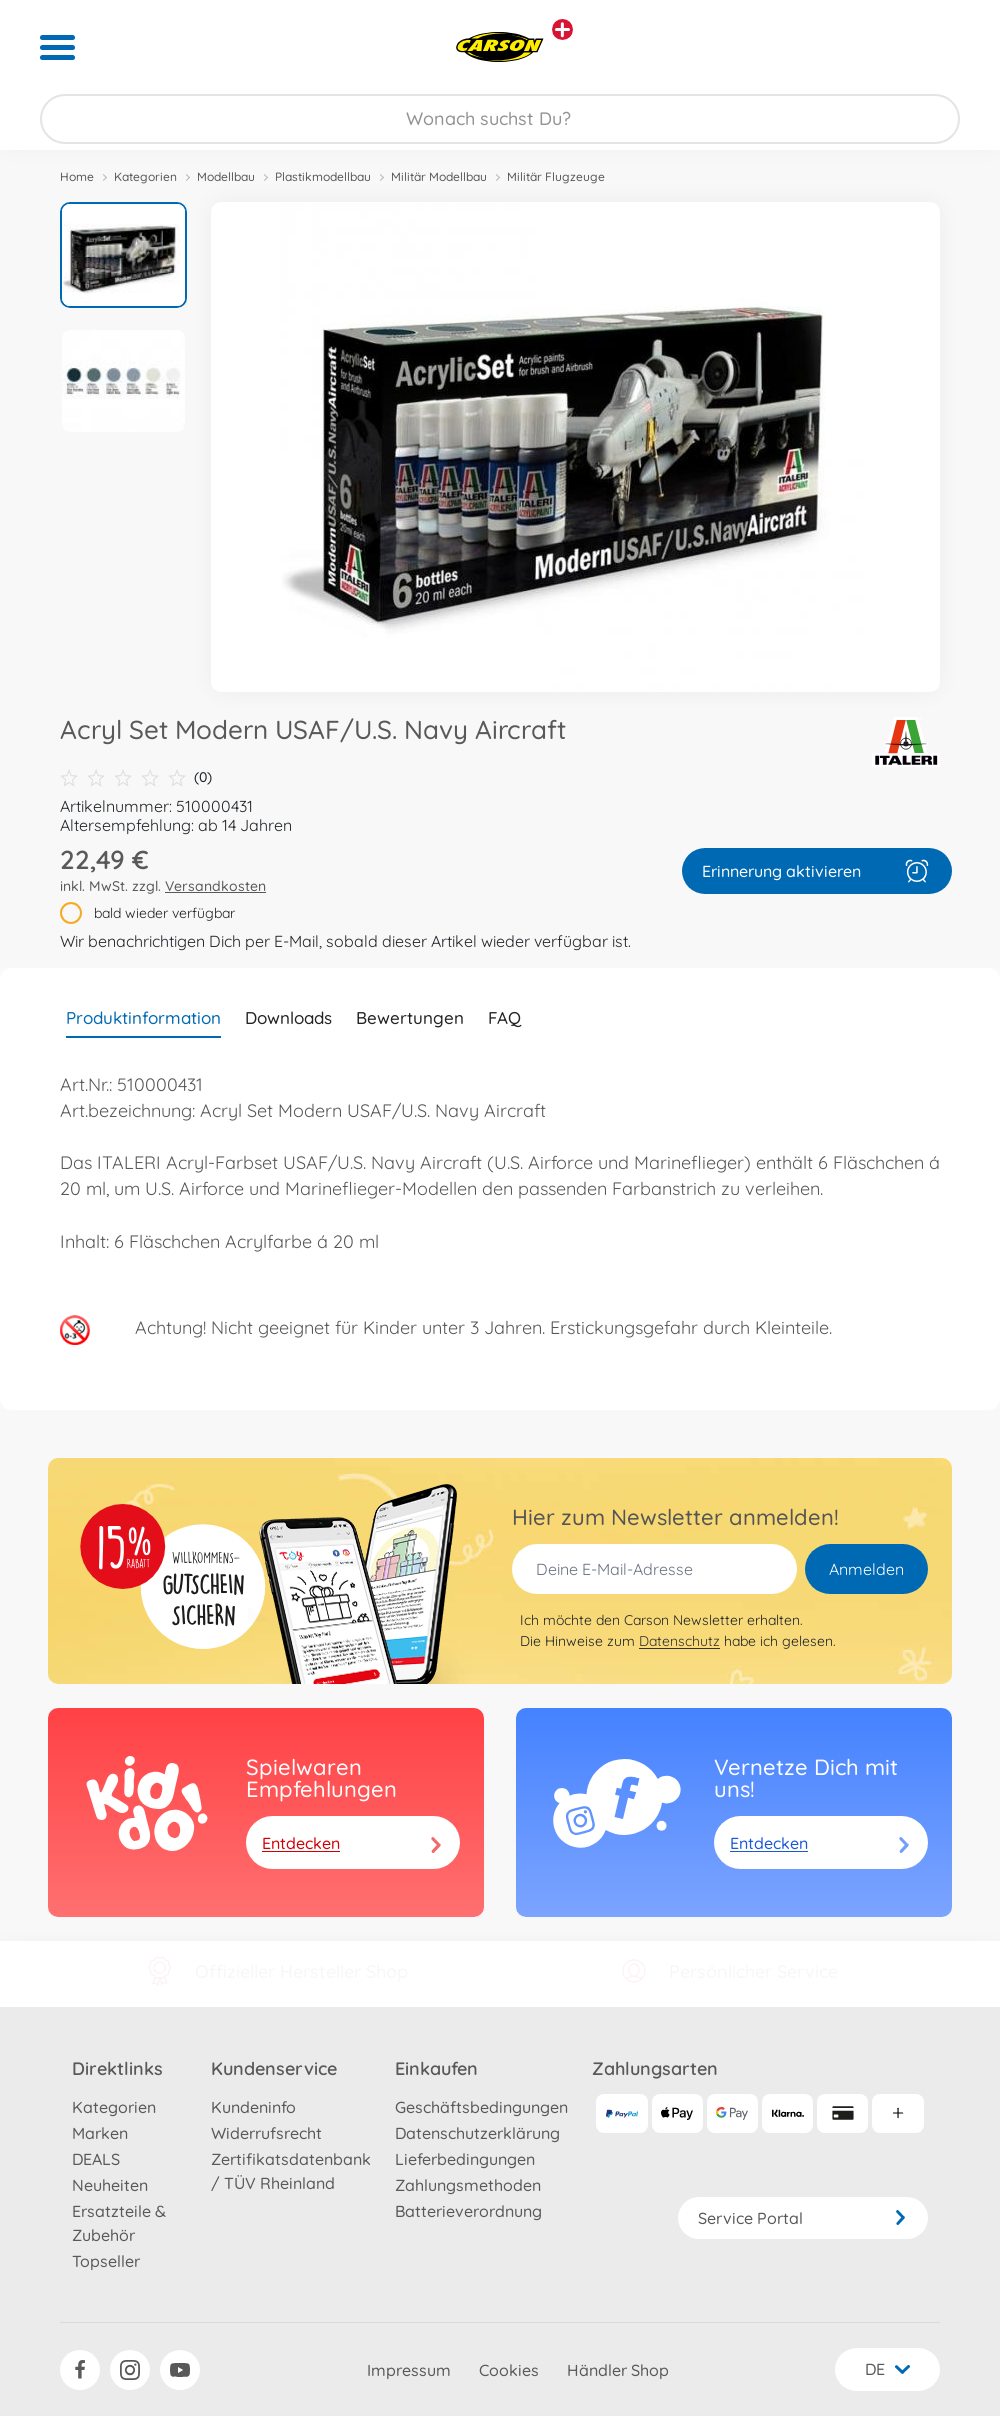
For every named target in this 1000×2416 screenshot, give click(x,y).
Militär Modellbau (439, 176)
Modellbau (226, 176)
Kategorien (145, 176)
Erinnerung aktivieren (817, 871)
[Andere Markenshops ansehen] (562, 29)
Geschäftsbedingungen (481, 2107)
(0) (136, 777)
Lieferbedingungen (465, 2159)
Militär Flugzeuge (556, 176)
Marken (100, 2133)
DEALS (96, 2159)
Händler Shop (618, 2370)
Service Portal (803, 2218)
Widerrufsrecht (266, 2133)
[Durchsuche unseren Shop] (500, 119)
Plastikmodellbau (323, 176)
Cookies (509, 2370)
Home (77, 176)
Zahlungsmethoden (468, 2185)
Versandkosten (215, 886)
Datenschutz (679, 1641)
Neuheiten (110, 2185)
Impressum (409, 2370)
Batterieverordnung (468, 2211)
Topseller (106, 2261)
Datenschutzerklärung (477, 2133)
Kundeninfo (253, 2107)
